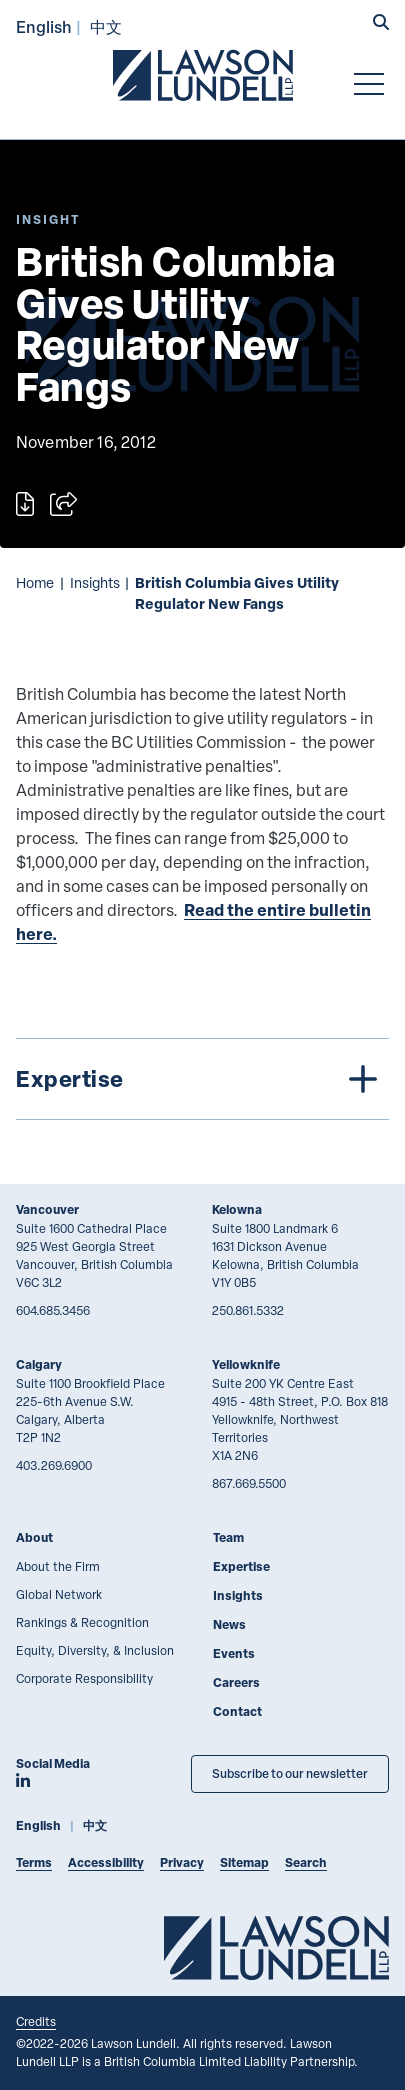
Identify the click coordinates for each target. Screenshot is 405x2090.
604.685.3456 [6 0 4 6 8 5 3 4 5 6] (53, 1310)
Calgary (39, 1364)
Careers (236, 1682)
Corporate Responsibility (84, 1678)
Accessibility (106, 1862)
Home (35, 582)
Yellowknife (246, 1364)
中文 (106, 26)
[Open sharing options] (63, 504)
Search (306, 1862)
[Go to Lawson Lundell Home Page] (203, 75)
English (44, 26)
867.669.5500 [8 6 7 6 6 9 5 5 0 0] (249, 1483)
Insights (95, 582)
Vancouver (47, 1209)
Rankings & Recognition (82, 1622)
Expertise (241, 1566)
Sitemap (244, 1862)
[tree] (202, 1079)
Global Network (59, 1594)
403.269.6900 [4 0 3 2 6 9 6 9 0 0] (54, 1465)
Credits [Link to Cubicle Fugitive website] (36, 2021)
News (229, 1624)
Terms (34, 1862)
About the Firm (58, 1566)
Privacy (182, 1862)
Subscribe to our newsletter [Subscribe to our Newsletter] (290, 1773)
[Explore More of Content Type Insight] (48, 219)
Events (234, 1653)
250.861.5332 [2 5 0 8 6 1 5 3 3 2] (248, 1310)
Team (228, 1537)
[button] (381, 24)
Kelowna (237, 1209)
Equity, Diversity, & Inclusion (95, 1650)
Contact (237, 1711)
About (34, 1537)
